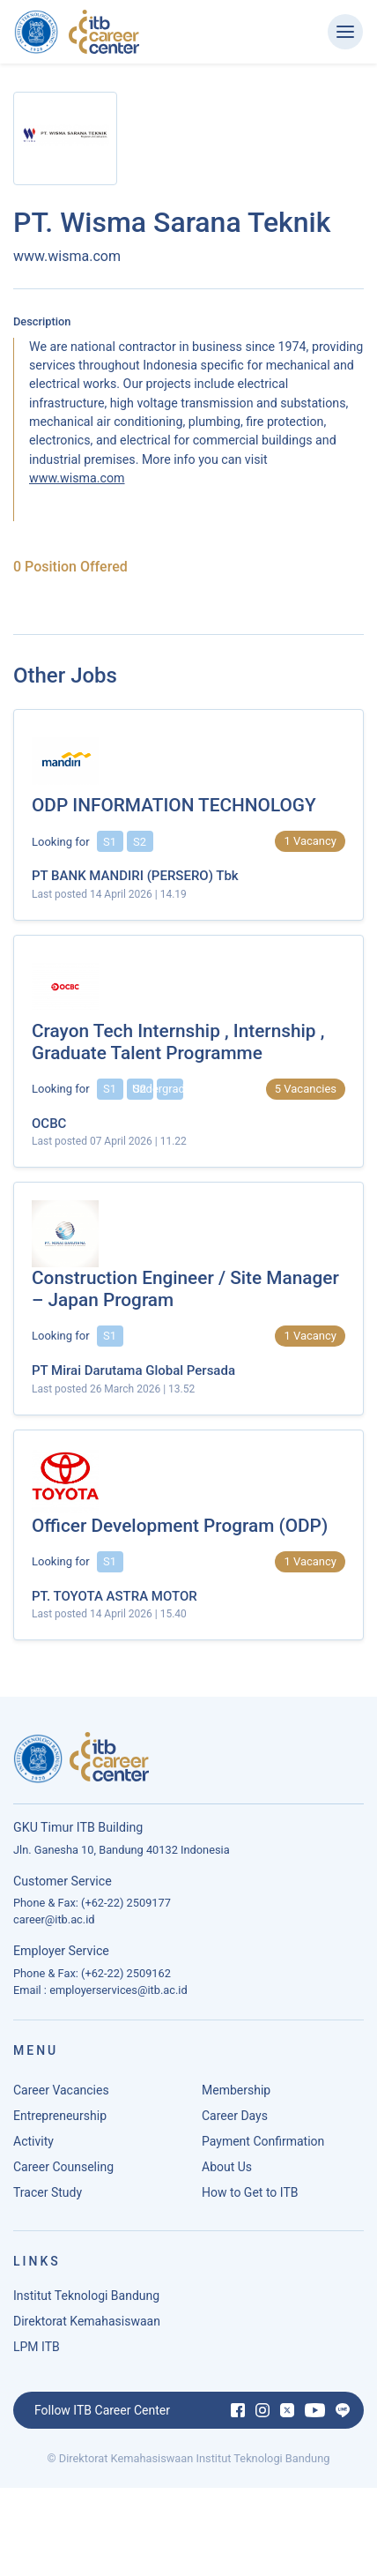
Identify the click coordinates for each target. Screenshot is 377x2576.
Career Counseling (63, 2172)
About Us (227, 2172)
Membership (236, 2095)
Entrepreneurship (60, 2121)
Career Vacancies (61, 2095)
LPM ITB (36, 2352)
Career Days (235, 2121)
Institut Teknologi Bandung (86, 2301)
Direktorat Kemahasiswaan (86, 2326)
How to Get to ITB (250, 2198)
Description (41, 321)
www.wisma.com (77, 478)
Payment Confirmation (263, 2146)
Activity (33, 2146)
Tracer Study (47, 2198)
